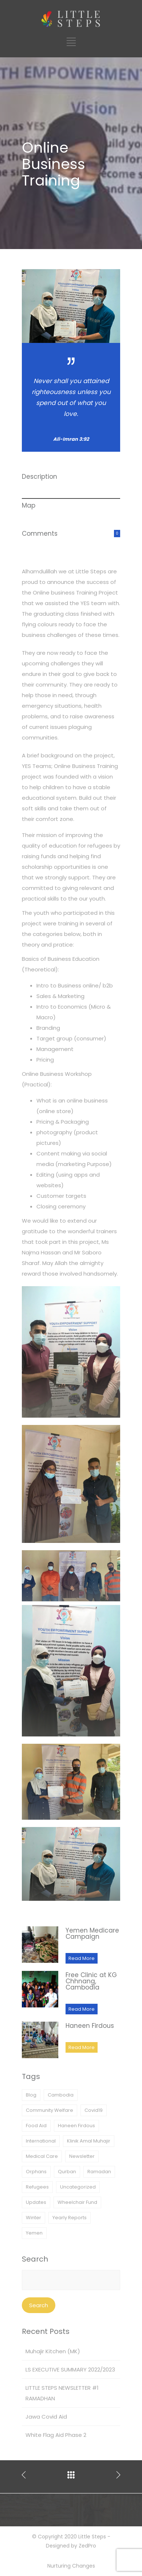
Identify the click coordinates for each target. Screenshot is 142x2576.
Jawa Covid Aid (46, 2416)
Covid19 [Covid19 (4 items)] (93, 2110)
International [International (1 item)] (41, 2140)
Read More (81, 1958)
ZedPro (87, 2545)
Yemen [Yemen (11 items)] (34, 2232)
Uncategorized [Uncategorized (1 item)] (78, 2186)
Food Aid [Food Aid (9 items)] (36, 2125)
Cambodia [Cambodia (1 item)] (61, 2094)
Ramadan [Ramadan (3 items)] (99, 2171)
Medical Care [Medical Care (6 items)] (42, 2156)
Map (28, 505)
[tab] (71, 484)
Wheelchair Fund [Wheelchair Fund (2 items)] (77, 2202)
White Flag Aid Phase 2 (55, 2435)
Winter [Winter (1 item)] (33, 2217)
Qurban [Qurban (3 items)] (67, 2171)
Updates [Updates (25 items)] (36, 2202)
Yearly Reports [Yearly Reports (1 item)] (69, 2217)
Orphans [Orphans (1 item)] (36, 2171)
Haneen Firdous (90, 2025)
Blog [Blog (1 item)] (31, 2094)
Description (39, 476)
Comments (40, 533)
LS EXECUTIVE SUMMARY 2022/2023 (70, 2369)
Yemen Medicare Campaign (92, 1933)
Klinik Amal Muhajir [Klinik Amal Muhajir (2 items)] (88, 2140)
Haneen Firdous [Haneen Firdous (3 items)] (76, 2125)
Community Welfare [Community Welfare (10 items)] (49, 2110)
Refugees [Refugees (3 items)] (37, 2186)
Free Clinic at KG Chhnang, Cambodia (91, 1981)
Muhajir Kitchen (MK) (52, 2351)
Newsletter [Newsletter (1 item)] (82, 2156)
